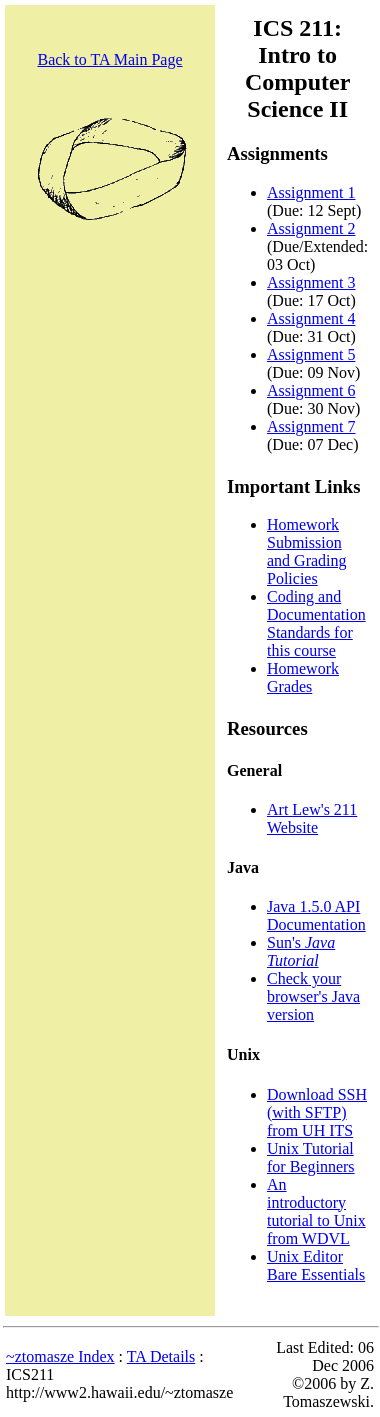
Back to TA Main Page (109, 59)
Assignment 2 (311, 228)
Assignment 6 (311, 390)
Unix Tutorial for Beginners (311, 1157)
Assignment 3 (311, 282)
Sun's (301, 951)
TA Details (161, 1356)
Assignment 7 (311, 426)
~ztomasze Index (60, 1356)
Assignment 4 (311, 318)
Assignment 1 (311, 192)
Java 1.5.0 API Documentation (316, 915)
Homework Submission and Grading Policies (307, 551)
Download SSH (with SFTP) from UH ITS (317, 1112)
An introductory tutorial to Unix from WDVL (316, 1211)
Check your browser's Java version (313, 996)
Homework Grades (303, 677)
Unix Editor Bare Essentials (316, 1265)
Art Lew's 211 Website (312, 818)
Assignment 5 (311, 354)
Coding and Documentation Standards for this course (316, 623)
